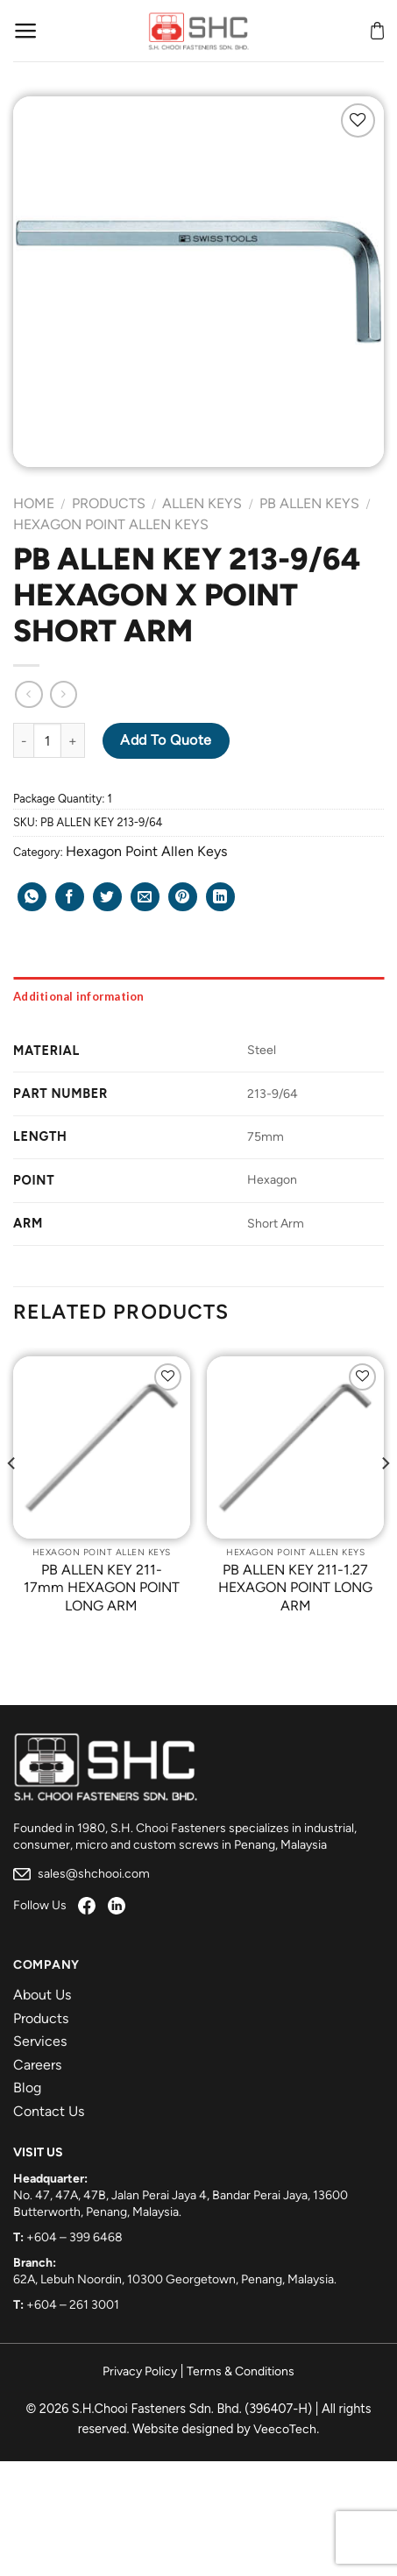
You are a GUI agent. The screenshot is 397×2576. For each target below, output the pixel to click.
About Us (42, 1994)
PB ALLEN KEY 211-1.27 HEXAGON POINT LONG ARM (295, 1588)
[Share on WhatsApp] (32, 896)
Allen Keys (202, 503)
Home (33, 503)
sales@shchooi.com (81, 1873)
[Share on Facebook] (69, 896)
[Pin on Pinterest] (182, 896)
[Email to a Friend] (145, 896)
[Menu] (26, 30)
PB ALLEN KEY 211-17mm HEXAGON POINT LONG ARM (102, 1588)
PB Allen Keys (309, 503)
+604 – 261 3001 (72, 2304)
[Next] (384, 1498)
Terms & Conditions (240, 2371)
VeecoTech (284, 2429)
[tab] (198, 996)
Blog (27, 2087)
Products (108, 503)
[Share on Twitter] (107, 896)
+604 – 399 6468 (74, 2237)
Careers (37, 2064)
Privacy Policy (140, 2371)
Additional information (79, 996)
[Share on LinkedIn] (220, 896)
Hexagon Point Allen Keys (111, 524)
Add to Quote (166, 740)
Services (40, 2041)
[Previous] (12, 1498)
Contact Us (48, 2111)
